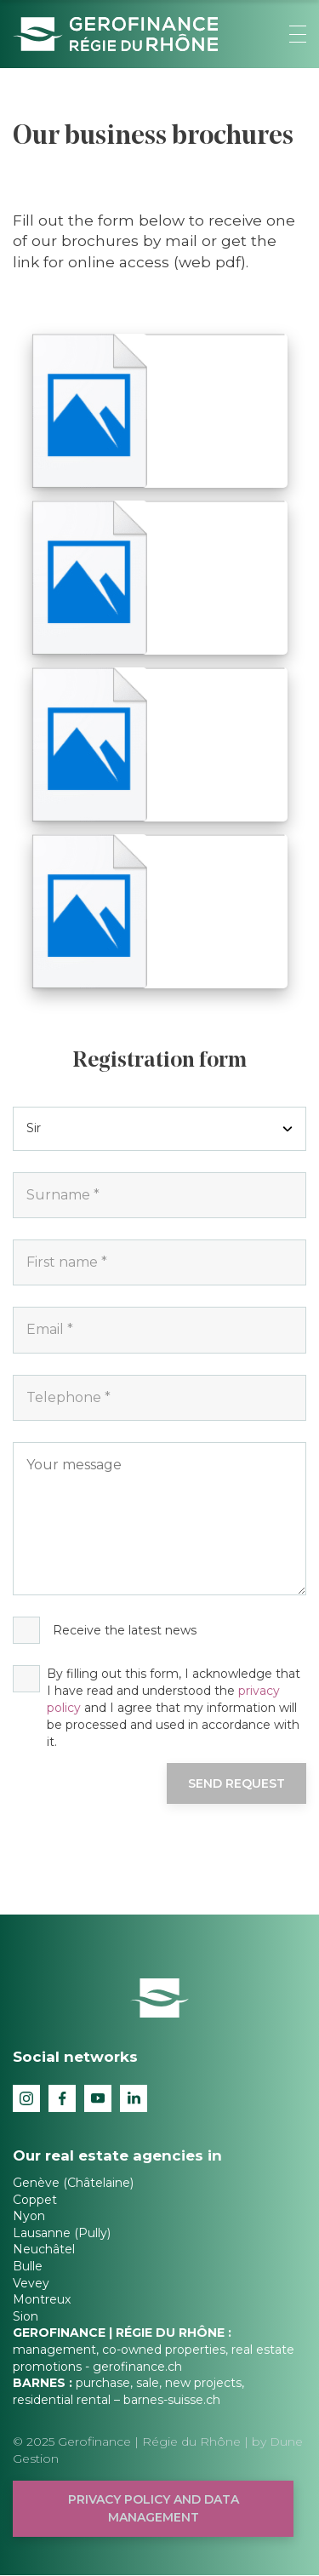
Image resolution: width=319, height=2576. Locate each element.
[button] (297, 34)
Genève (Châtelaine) (73, 2182)
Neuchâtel (44, 2249)
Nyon (29, 2216)
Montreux (42, 2299)
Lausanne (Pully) (62, 2233)
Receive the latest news (125, 1630)
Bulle (28, 2266)
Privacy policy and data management (153, 2508)
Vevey (31, 2283)
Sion (25, 2316)
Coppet (35, 2199)
